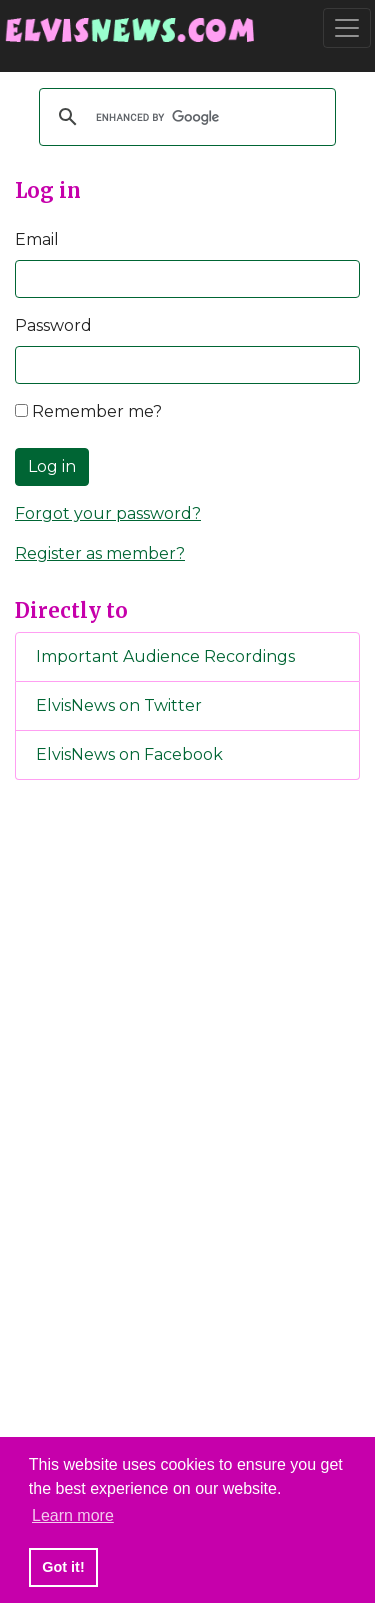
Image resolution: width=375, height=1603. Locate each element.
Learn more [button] (73, 1515)
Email (37, 239)
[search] (184, 117)
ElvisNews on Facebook (129, 754)
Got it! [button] (63, 1567)
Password (53, 325)
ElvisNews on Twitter (119, 705)
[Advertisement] (188, 1128)
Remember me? (88, 411)
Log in (52, 466)
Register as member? (100, 553)
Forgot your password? (108, 513)
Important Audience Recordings (165, 656)
